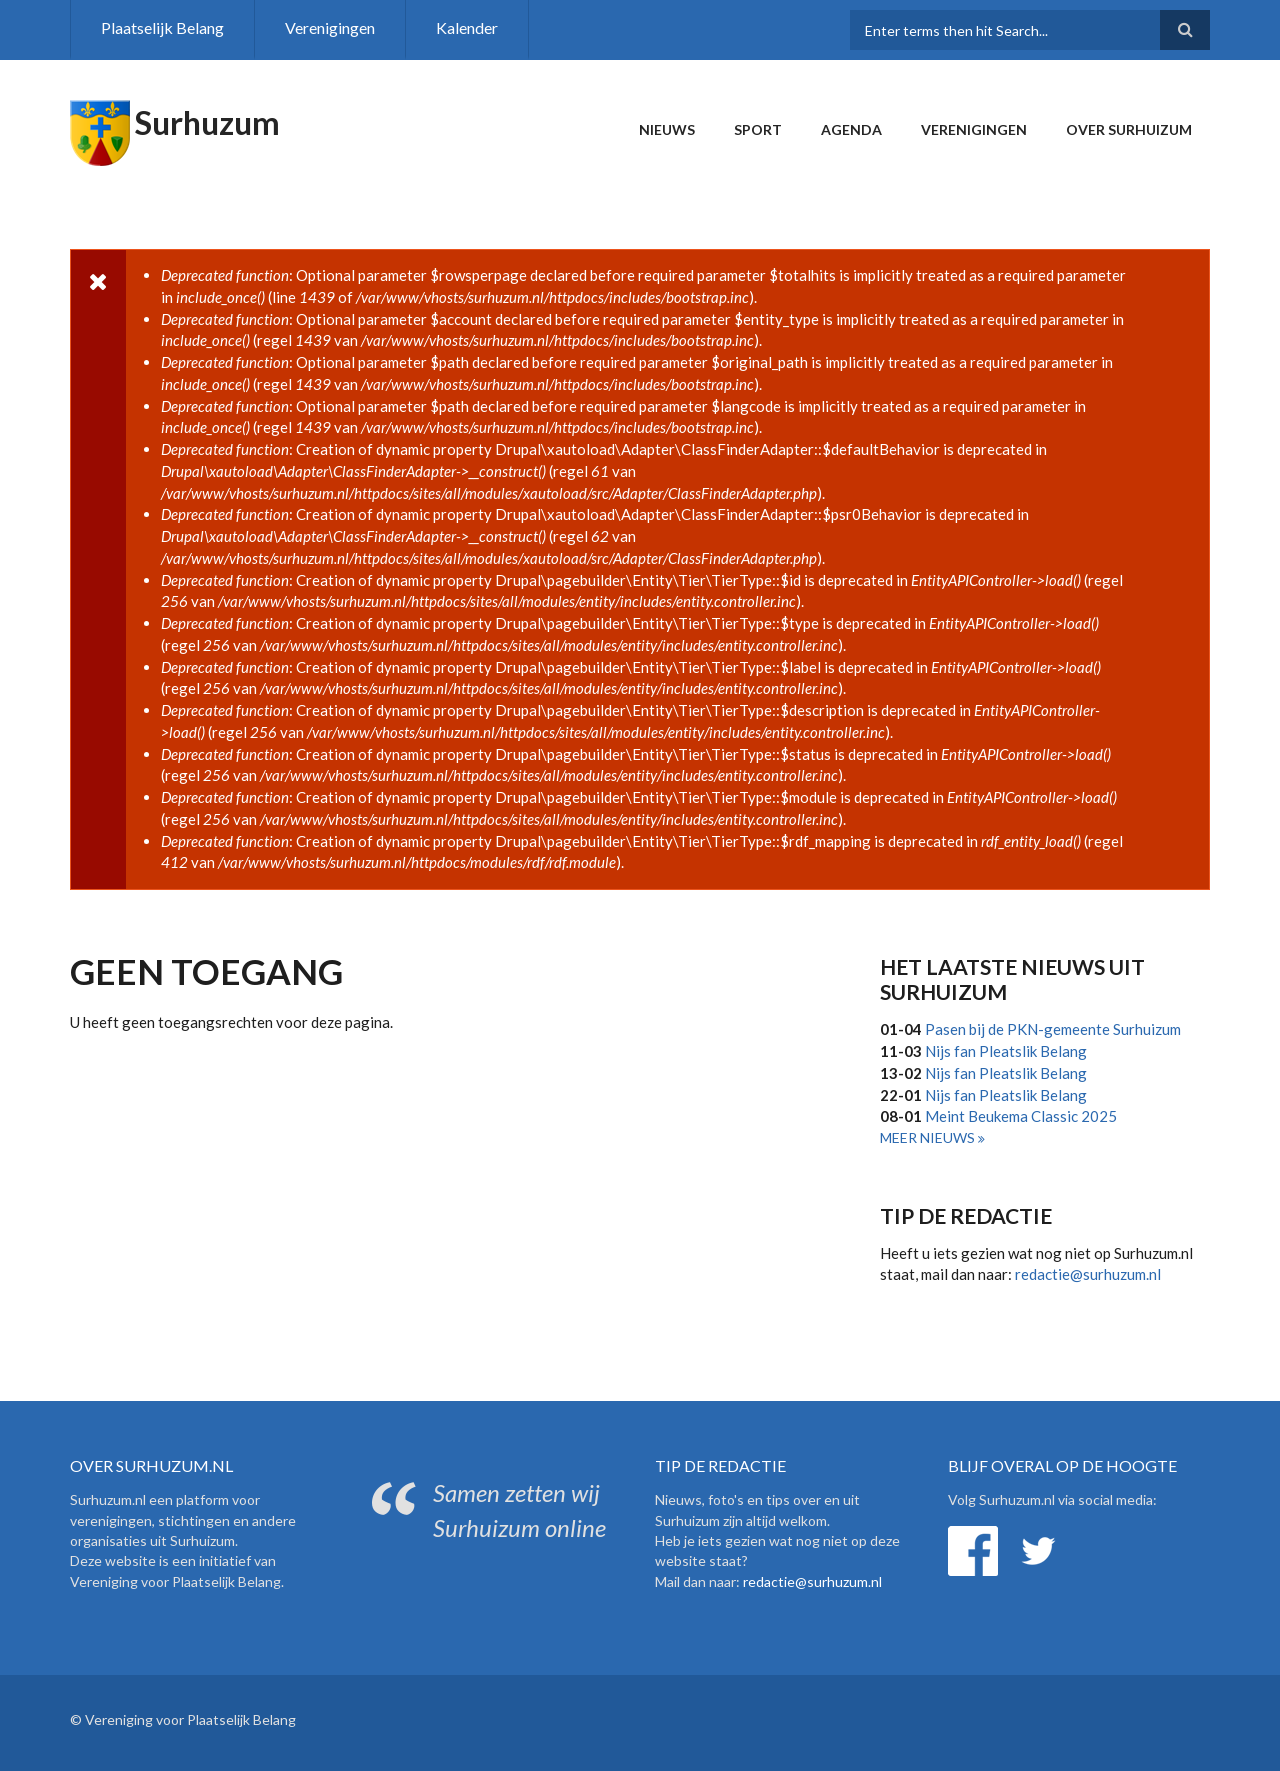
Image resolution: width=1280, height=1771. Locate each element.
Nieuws (667, 129)
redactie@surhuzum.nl (1088, 1274)
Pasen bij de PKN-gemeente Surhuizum (1053, 1029)
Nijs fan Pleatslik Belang (1006, 1051)
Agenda (851, 129)
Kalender (467, 27)
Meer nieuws (929, 1137)
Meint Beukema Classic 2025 (1021, 1116)
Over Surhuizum (1129, 129)
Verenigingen (330, 27)
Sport (758, 129)
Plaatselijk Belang (162, 27)
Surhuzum (207, 122)
